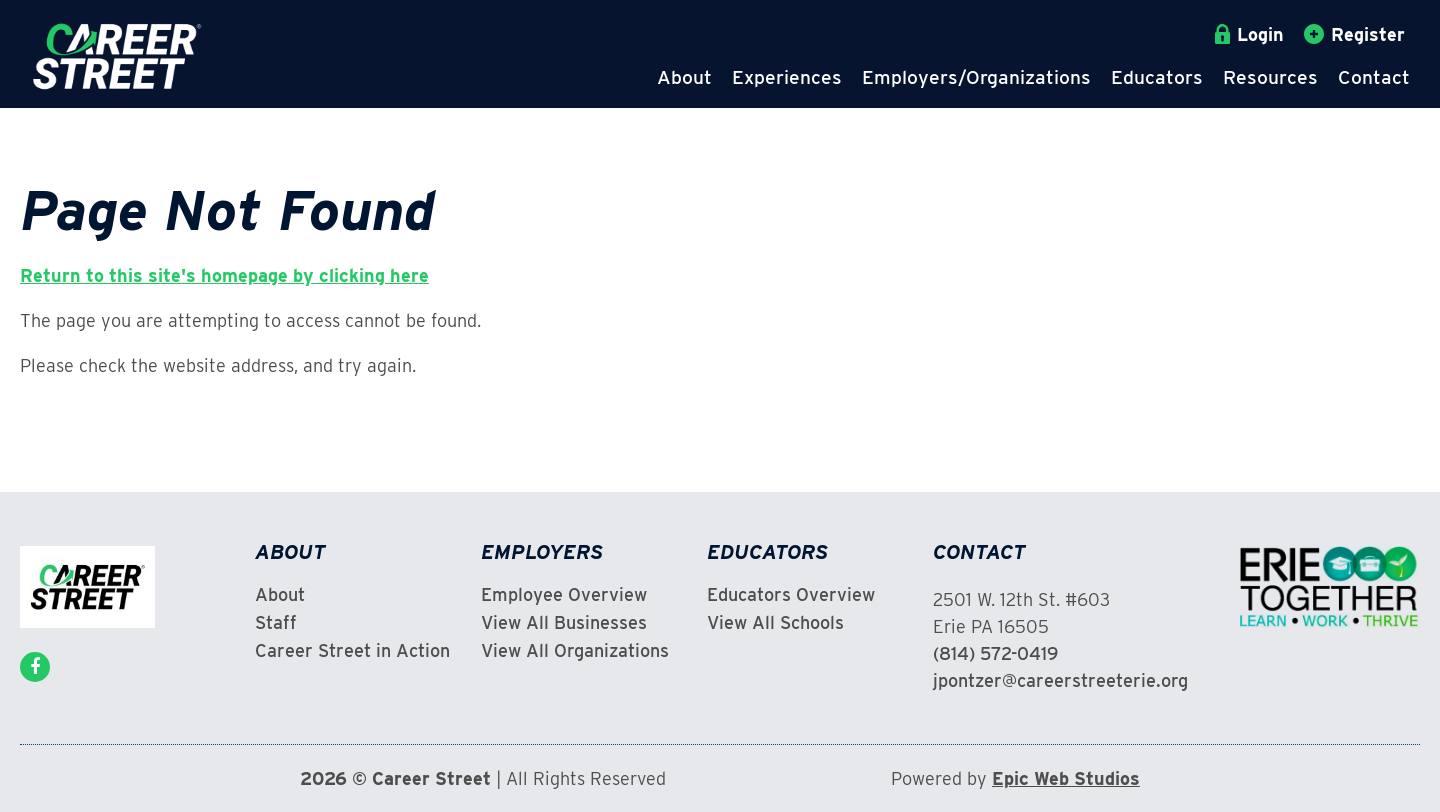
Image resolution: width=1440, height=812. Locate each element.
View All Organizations (575, 651)
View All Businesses (564, 623)
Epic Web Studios (1066, 778)
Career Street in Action (352, 651)
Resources (1270, 77)
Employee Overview (564, 595)
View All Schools (775, 623)
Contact (1374, 77)
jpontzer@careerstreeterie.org (1060, 680)
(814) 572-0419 (995, 653)
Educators (1157, 77)
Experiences (787, 77)
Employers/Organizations (976, 77)
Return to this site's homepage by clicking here (224, 275)
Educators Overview (791, 595)
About (684, 77)
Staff (276, 623)
